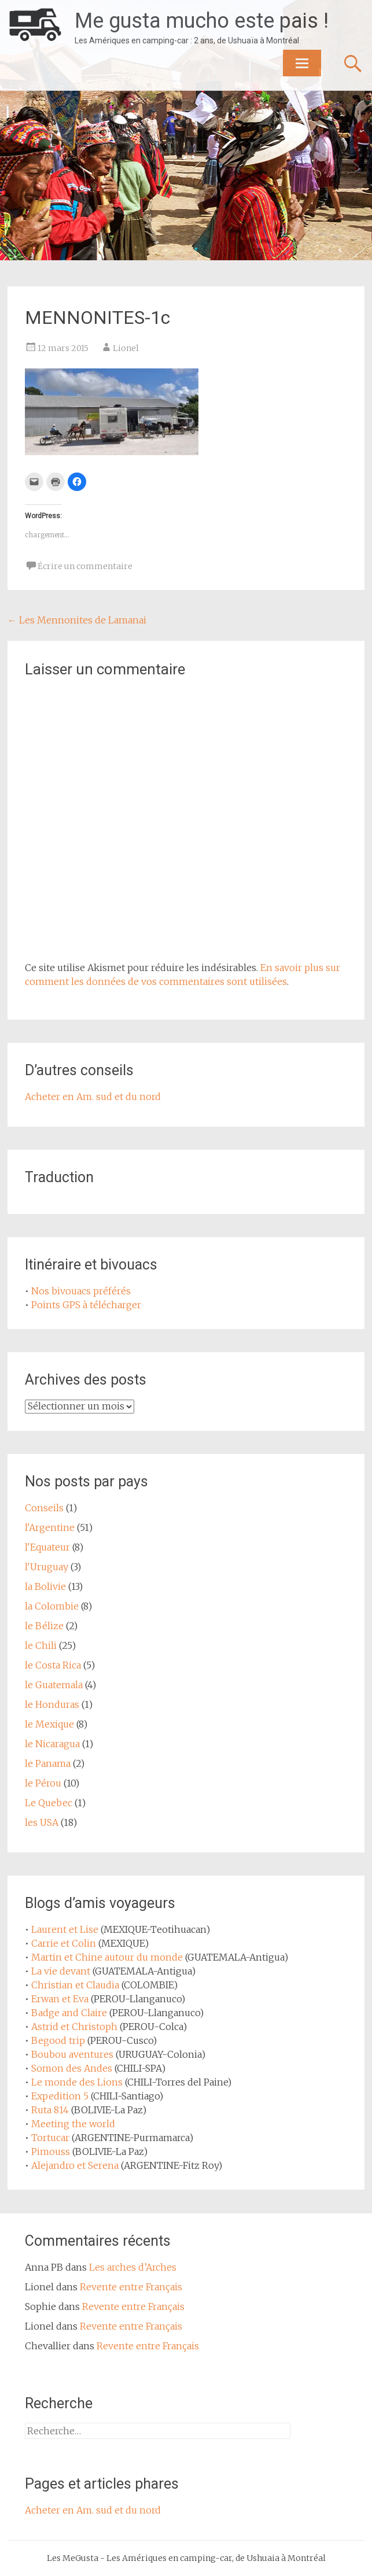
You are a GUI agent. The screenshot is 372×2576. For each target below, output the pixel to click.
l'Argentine (50, 1527)
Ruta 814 (50, 2110)
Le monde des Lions (77, 2082)
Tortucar (50, 2137)
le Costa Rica (53, 1665)
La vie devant (60, 1971)
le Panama (48, 1763)
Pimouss (50, 2151)
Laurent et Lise (64, 1929)
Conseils (44, 1508)
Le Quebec (48, 1803)
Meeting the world (73, 2124)
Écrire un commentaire (85, 566)
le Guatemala (54, 1685)
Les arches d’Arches (132, 2267)
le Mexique (49, 1724)
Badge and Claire (69, 2012)
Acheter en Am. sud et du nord (93, 1096)
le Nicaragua (52, 1744)
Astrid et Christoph (74, 2026)
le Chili (41, 1645)
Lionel (126, 348)
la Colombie (52, 1606)
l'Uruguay (46, 1567)
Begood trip (58, 2040)
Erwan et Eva (60, 1999)
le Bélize (44, 1626)
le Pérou (43, 1783)
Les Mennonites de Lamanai (77, 620)
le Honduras (52, 1704)
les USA (41, 1822)
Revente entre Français (131, 2287)
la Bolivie (45, 1586)
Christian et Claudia (75, 1985)
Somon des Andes (71, 2068)
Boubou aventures (72, 2054)
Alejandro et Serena (75, 2165)
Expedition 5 (60, 2096)
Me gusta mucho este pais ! (202, 21)
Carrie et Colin (63, 1943)
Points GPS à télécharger (86, 1305)
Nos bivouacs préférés (81, 1291)
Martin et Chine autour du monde (107, 1957)
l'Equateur (47, 1547)
